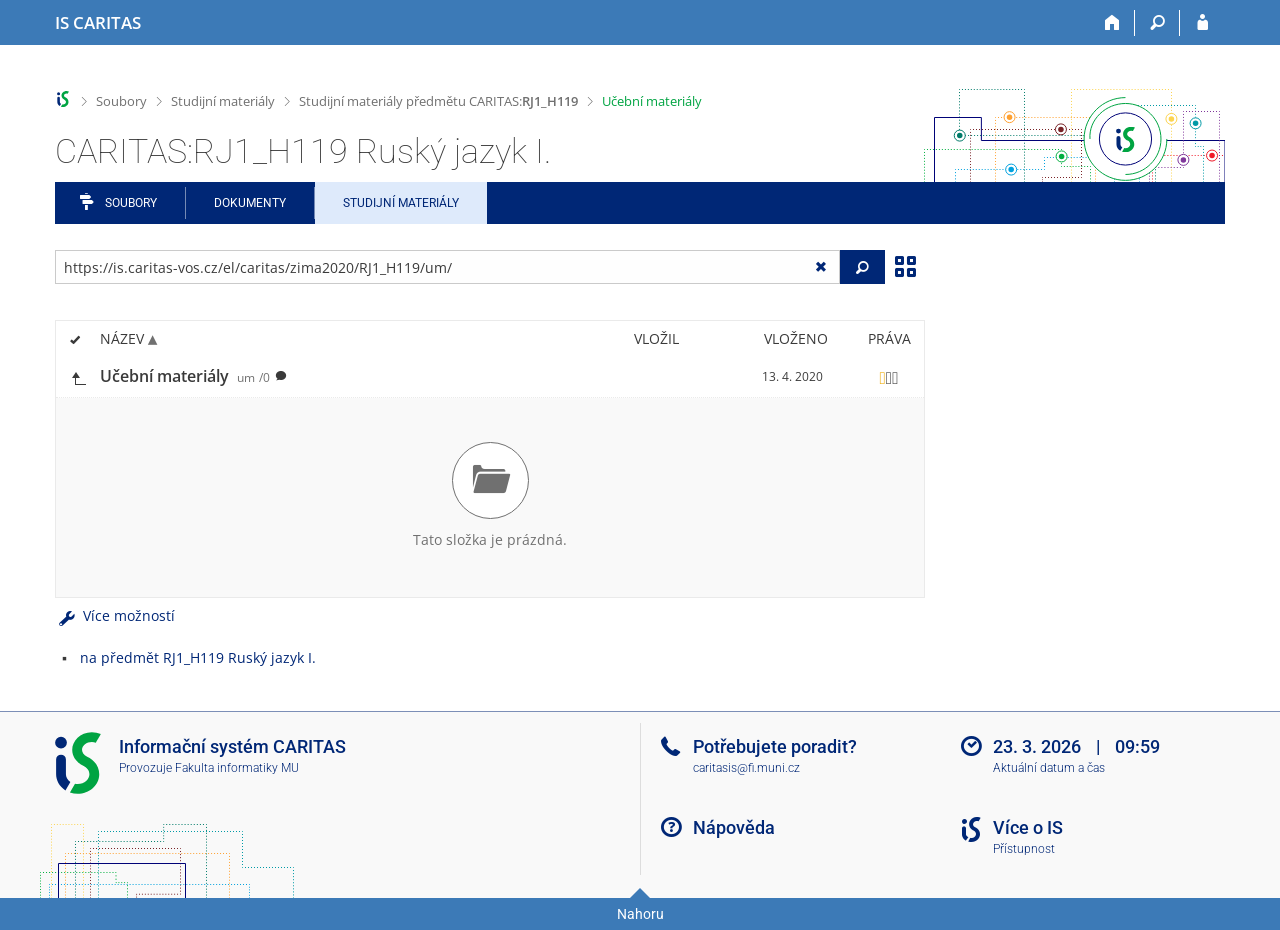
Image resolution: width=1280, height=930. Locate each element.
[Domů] (1112, 23)
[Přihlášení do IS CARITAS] (1202, 23)
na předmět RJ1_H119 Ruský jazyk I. (198, 657)
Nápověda (734, 827)
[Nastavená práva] (889, 377)
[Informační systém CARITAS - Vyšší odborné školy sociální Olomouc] (98, 23)
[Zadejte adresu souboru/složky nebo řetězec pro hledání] (447, 267)
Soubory (121, 101)
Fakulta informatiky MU (237, 768)
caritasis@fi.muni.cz (746, 768)
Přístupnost (1024, 849)
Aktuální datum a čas (1049, 768)
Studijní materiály (223, 101)
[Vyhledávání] (1157, 23)
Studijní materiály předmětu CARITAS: (438, 101)
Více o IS (1028, 827)
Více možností (115, 615)
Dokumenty (250, 203)
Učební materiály (652, 101)
